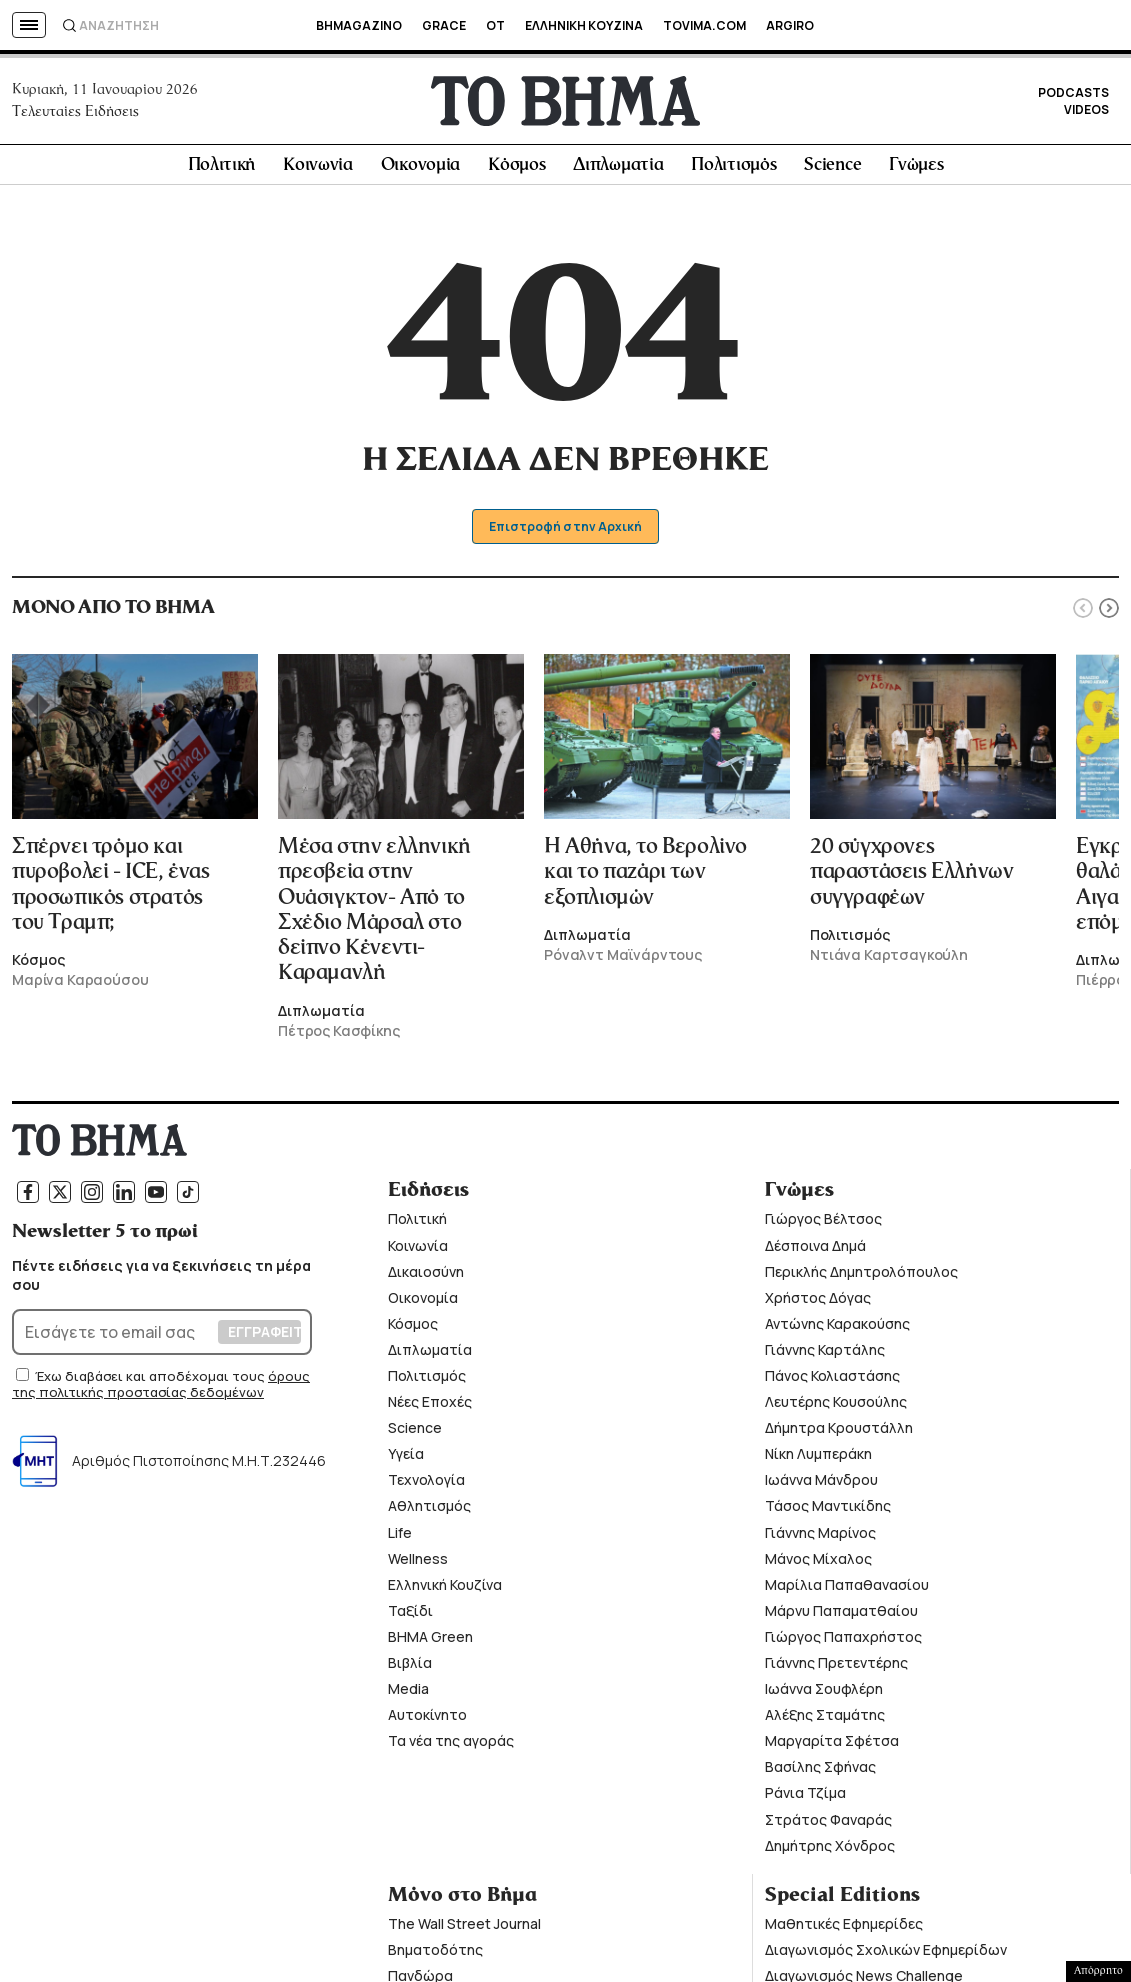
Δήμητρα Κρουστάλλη (839, 1433)
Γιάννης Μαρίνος (820, 1537)
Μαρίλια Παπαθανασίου (847, 1589)
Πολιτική (222, 171)
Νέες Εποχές (430, 1407)
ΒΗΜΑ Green (430, 1642)
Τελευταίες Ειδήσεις (75, 114)
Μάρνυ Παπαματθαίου (841, 1616)
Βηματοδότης (435, 1955)
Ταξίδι (410, 1616)
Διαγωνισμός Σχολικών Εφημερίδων (886, 1955)
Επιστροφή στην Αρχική (565, 532)
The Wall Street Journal (464, 1929)
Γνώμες (916, 171)
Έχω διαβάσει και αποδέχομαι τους (151, 1382)
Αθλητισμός (429, 1511)
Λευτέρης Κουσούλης (836, 1407)
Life (400, 1537)
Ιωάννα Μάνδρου (821, 1485)
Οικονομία (420, 171)
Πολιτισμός (733, 171)
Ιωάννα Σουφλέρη (824, 1694)
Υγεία (406, 1459)
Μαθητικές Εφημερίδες (844, 1929)
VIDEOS (1086, 112)
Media (408, 1694)
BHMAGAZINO (359, 25)
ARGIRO (790, 25)
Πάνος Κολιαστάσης (832, 1381)
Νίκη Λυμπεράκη (818, 1459)
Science (832, 171)
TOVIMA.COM (704, 25)
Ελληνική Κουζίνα (445, 1589)
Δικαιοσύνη (426, 1276)
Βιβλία (410, 1668)
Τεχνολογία (426, 1485)
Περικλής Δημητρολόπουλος (861, 1276)
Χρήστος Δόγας (818, 1302)
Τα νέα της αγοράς (451, 1746)
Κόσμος (516, 171)
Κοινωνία (318, 171)
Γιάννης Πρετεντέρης (836, 1668)
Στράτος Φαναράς (828, 1824)
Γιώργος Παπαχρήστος (843, 1642)
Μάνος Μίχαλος (818, 1563)
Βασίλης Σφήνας (820, 1772)
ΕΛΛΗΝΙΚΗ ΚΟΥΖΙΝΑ (584, 25)
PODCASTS (1073, 95)
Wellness (418, 1563)
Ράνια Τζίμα (805, 1798)
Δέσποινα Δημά (815, 1250)
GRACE (444, 25)
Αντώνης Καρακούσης (837, 1329)
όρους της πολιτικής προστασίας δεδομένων (161, 1390)
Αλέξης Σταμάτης (825, 1720)
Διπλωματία (618, 171)
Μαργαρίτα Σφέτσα (832, 1746)
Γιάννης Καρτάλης (825, 1355)
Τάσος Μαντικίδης (828, 1511)
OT (495, 25)
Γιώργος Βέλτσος (823, 1224)
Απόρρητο (1098, 1971)
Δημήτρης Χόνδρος (830, 1850)
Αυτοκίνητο (427, 1720)
